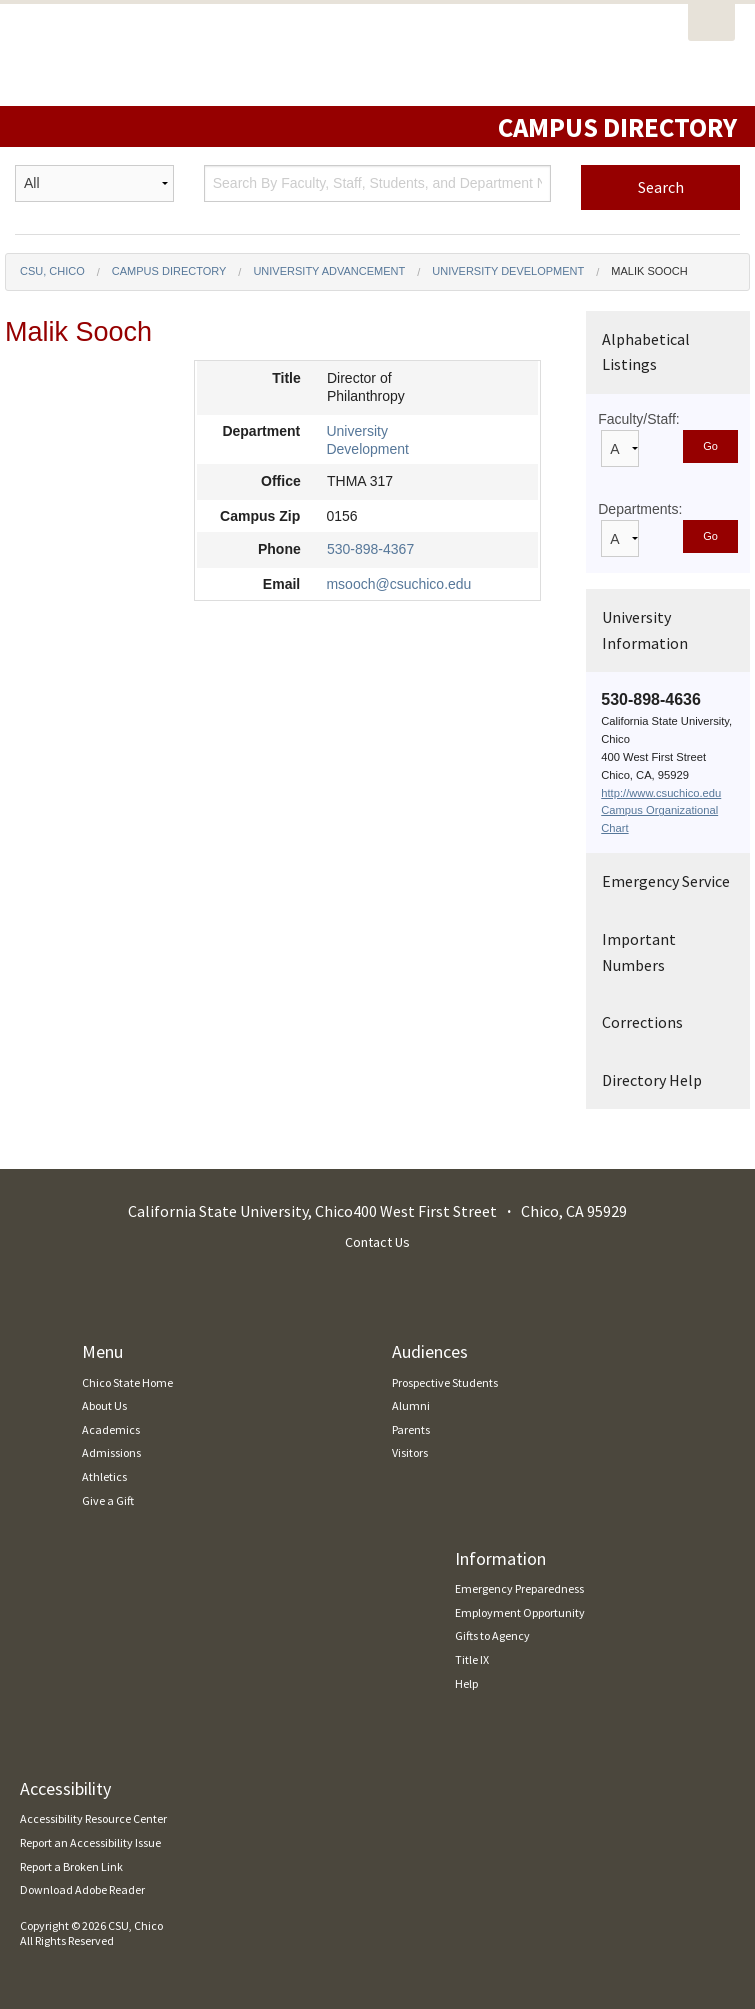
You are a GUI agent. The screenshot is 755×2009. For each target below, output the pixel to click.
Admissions (111, 1452)
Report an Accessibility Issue (90, 1842)
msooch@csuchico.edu (398, 584)
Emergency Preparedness (519, 1588)
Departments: (640, 509)
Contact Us (377, 1242)
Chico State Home (127, 1382)
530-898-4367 (370, 549)
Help (466, 1683)
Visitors (410, 1452)
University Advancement (329, 271)
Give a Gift (108, 1500)
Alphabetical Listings (646, 352)
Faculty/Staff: (638, 419)
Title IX (472, 1659)
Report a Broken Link (71, 1866)
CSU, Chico (52, 271)
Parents (411, 1429)
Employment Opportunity (520, 1612)
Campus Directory (169, 271)
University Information (645, 630)
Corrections (642, 1022)
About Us (104, 1405)
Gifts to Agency (492, 1635)
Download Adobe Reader (82, 1889)
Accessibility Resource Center (93, 1818)
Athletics (104, 1476)
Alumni (411, 1405)
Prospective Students (445, 1382)
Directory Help (652, 1080)
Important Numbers (639, 952)
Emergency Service (666, 881)
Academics (111, 1429)
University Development (508, 271)
